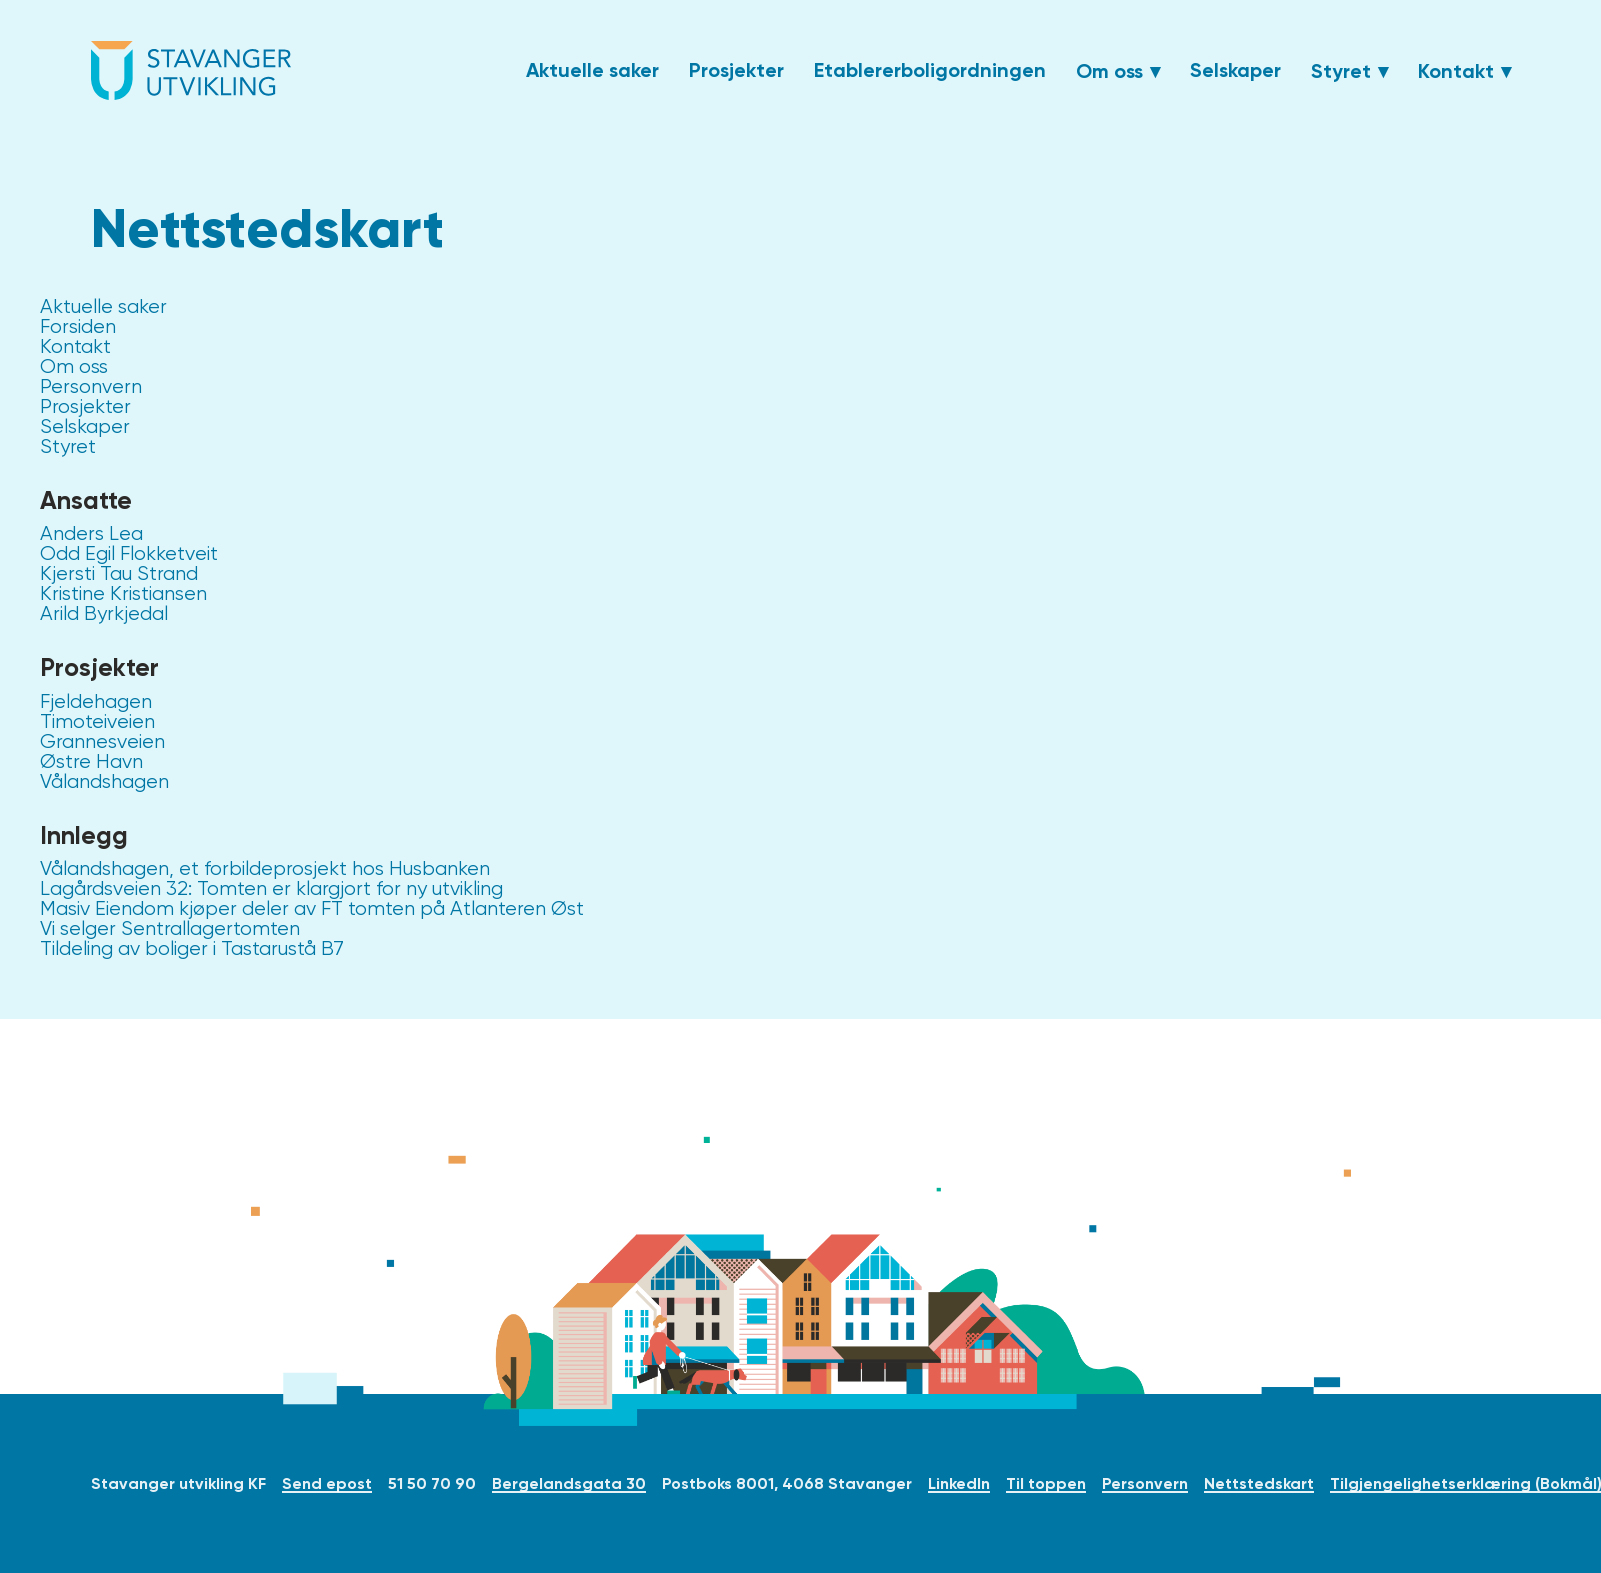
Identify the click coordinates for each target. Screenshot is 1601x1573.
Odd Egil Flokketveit (129, 553)
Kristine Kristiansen (123, 593)
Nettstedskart (1259, 1483)
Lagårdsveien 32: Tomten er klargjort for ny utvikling (271, 888)
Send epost (327, 1483)
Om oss (1109, 71)
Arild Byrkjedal (104, 613)
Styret (1341, 71)
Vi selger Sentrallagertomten (170, 928)
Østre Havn (91, 761)
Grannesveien (102, 741)
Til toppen (1046, 1483)
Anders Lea (91, 533)
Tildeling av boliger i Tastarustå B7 (192, 948)
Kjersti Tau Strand (119, 573)
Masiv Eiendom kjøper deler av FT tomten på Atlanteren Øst (312, 908)
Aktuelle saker (592, 70)
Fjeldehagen (96, 701)
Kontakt (1456, 71)
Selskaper (1235, 70)
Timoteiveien (97, 721)
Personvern (91, 386)
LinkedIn (959, 1483)
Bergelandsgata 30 (569, 1483)
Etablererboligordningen (930, 70)
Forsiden (78, 326)
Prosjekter (736, 70)
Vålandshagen (104, 781)
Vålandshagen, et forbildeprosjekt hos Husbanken (265, 868)
